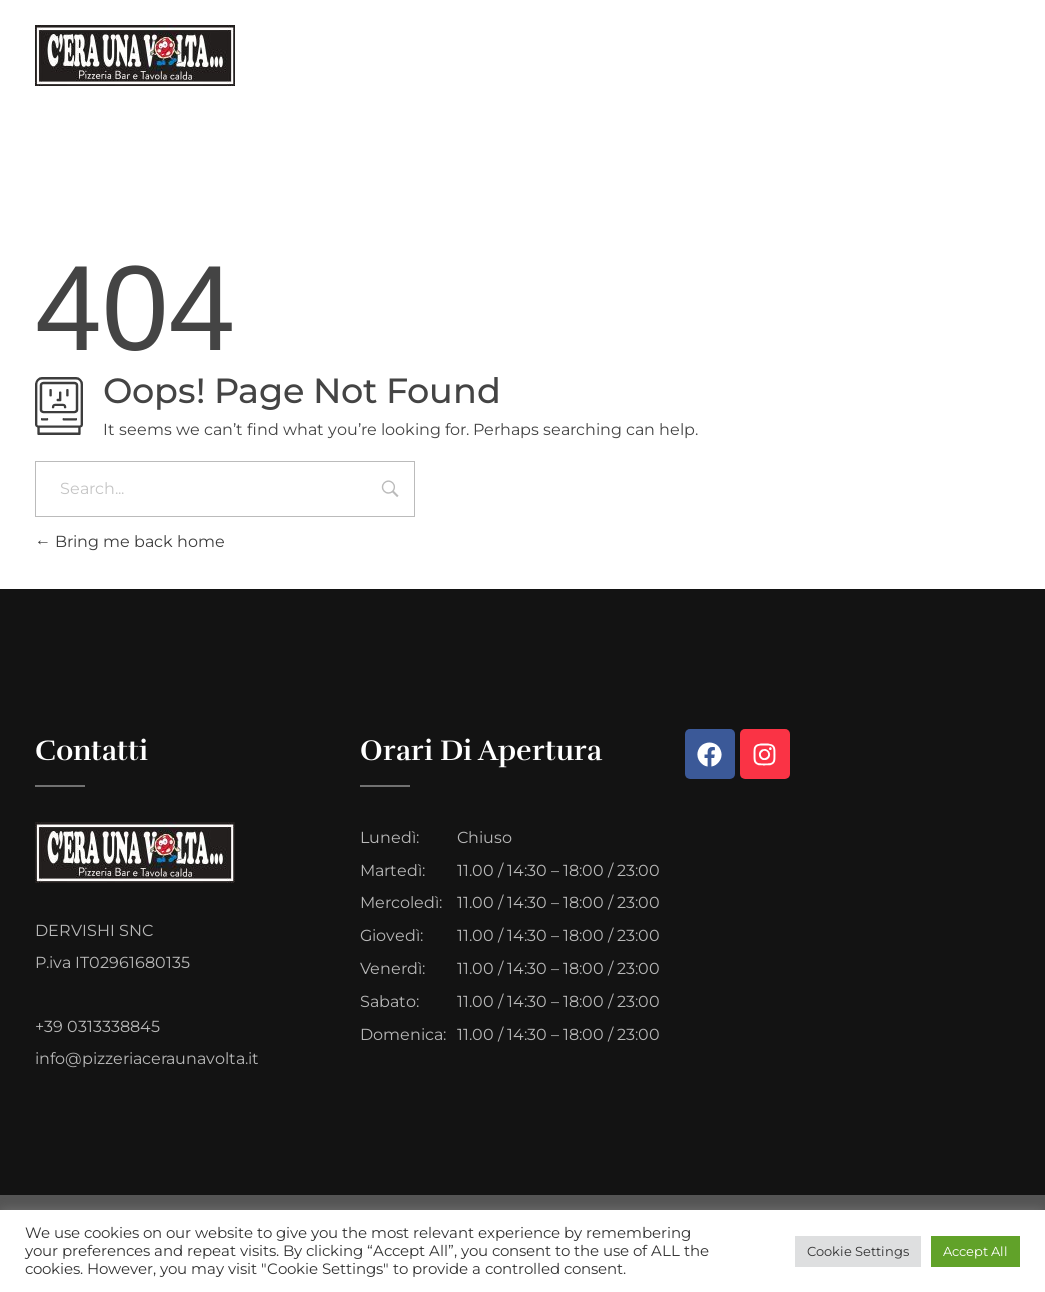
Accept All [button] (975, 1251)
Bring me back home (130, 541)
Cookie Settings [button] (858, 1251)
